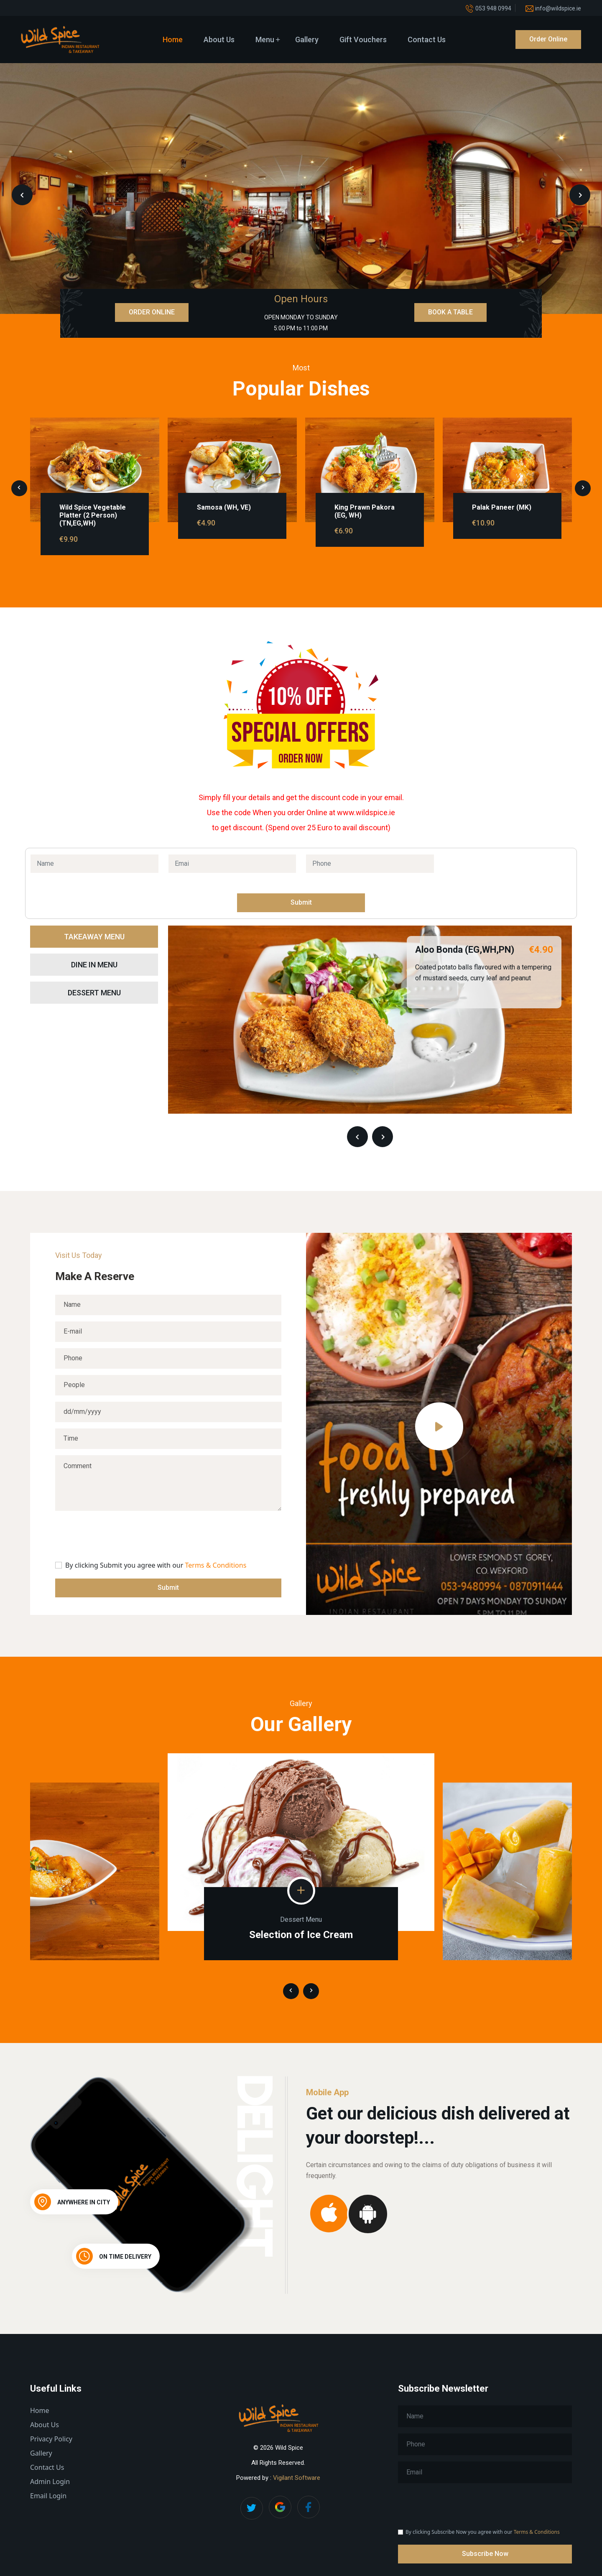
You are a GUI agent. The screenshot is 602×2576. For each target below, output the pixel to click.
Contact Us (427, 39)
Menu (264, 39)
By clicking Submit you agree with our (155, 1565)
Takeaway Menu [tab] (94, 936)
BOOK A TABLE (450, 312)
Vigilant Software (296, 2478)
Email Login (48, 2495)
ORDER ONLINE (152, 312)
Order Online (548, 39)
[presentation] (22, 194)
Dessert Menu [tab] (94, 992)
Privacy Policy (51, 2438)
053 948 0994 (493, 8)
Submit (301, 902)
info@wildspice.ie (558, 8)
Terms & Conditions (216, 1565)
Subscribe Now (485, 2554)
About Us (219, 39)
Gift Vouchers (363, 39)
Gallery (307, 39)
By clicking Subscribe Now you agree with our (483, 2531)
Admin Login (50, 2481)
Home (173, 39)
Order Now (300, 758)
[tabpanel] (370, 1037)
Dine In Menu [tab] (94, 964)
